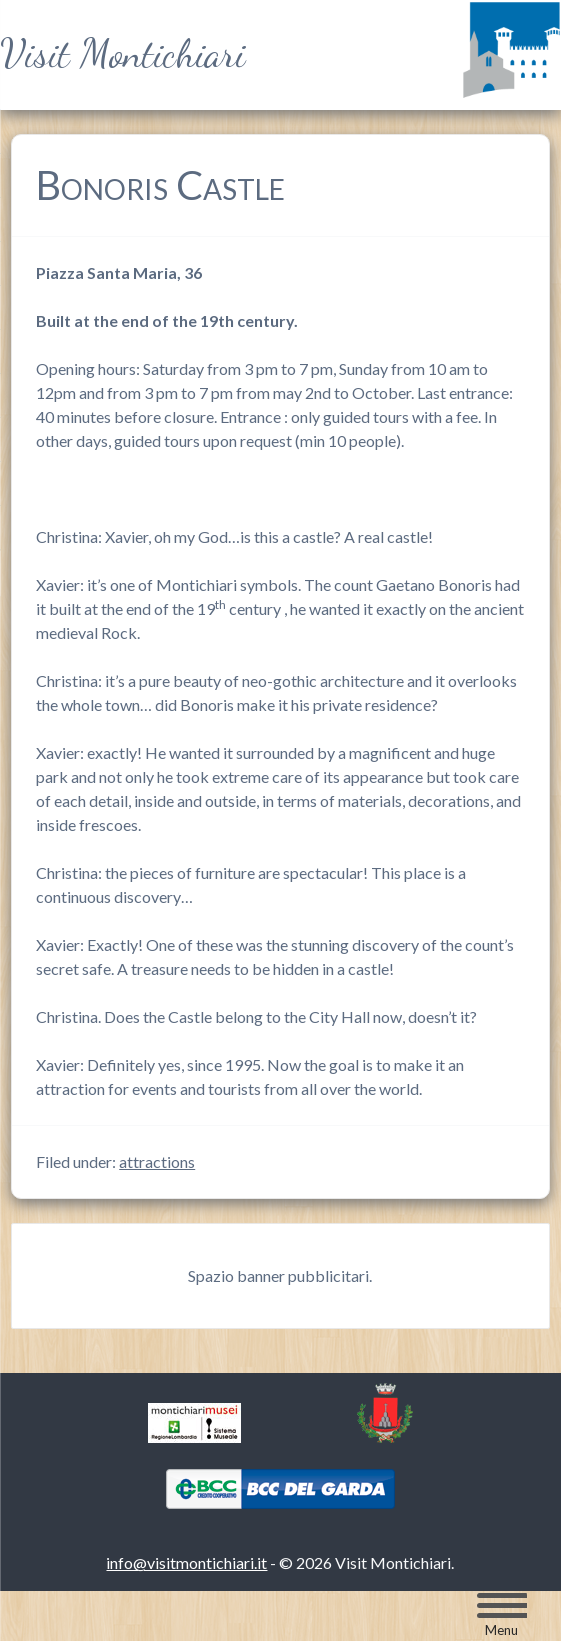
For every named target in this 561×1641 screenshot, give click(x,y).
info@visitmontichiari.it (186, 1562)
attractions (157, 1161)
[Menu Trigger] (502, 1615)
